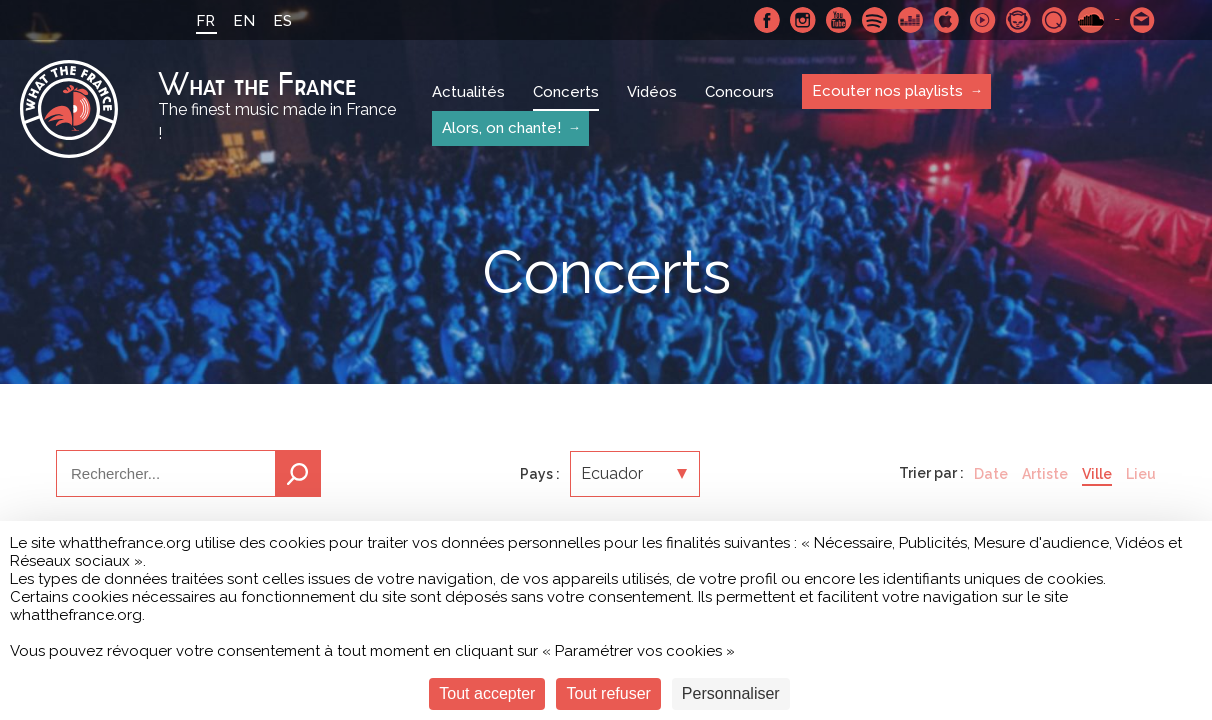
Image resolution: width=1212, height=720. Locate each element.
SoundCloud (1091, 20)
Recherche (298, 473)
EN (244, 21)
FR (205, 21)
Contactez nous (1143, 20)
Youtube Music (983, 20)
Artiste (1045, 474)
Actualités (468, 92)
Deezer (911, 20)
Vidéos (652, 92)
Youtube (839, 20)
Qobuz (1055, 20)
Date (991, 474)
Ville (1097, 474)
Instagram (803, 20)
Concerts (566, 92)
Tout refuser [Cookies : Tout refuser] (608, 693)
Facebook (767, 20)
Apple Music (947, 20)
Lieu (1141, 474)
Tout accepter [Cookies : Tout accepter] (487, 693)
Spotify (875, 20)
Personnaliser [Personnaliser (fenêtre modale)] (731, 693)
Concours (739, 92)
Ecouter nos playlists (887, 91)
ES (282, 21)
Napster (1019, 20)
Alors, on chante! (501, 128)
